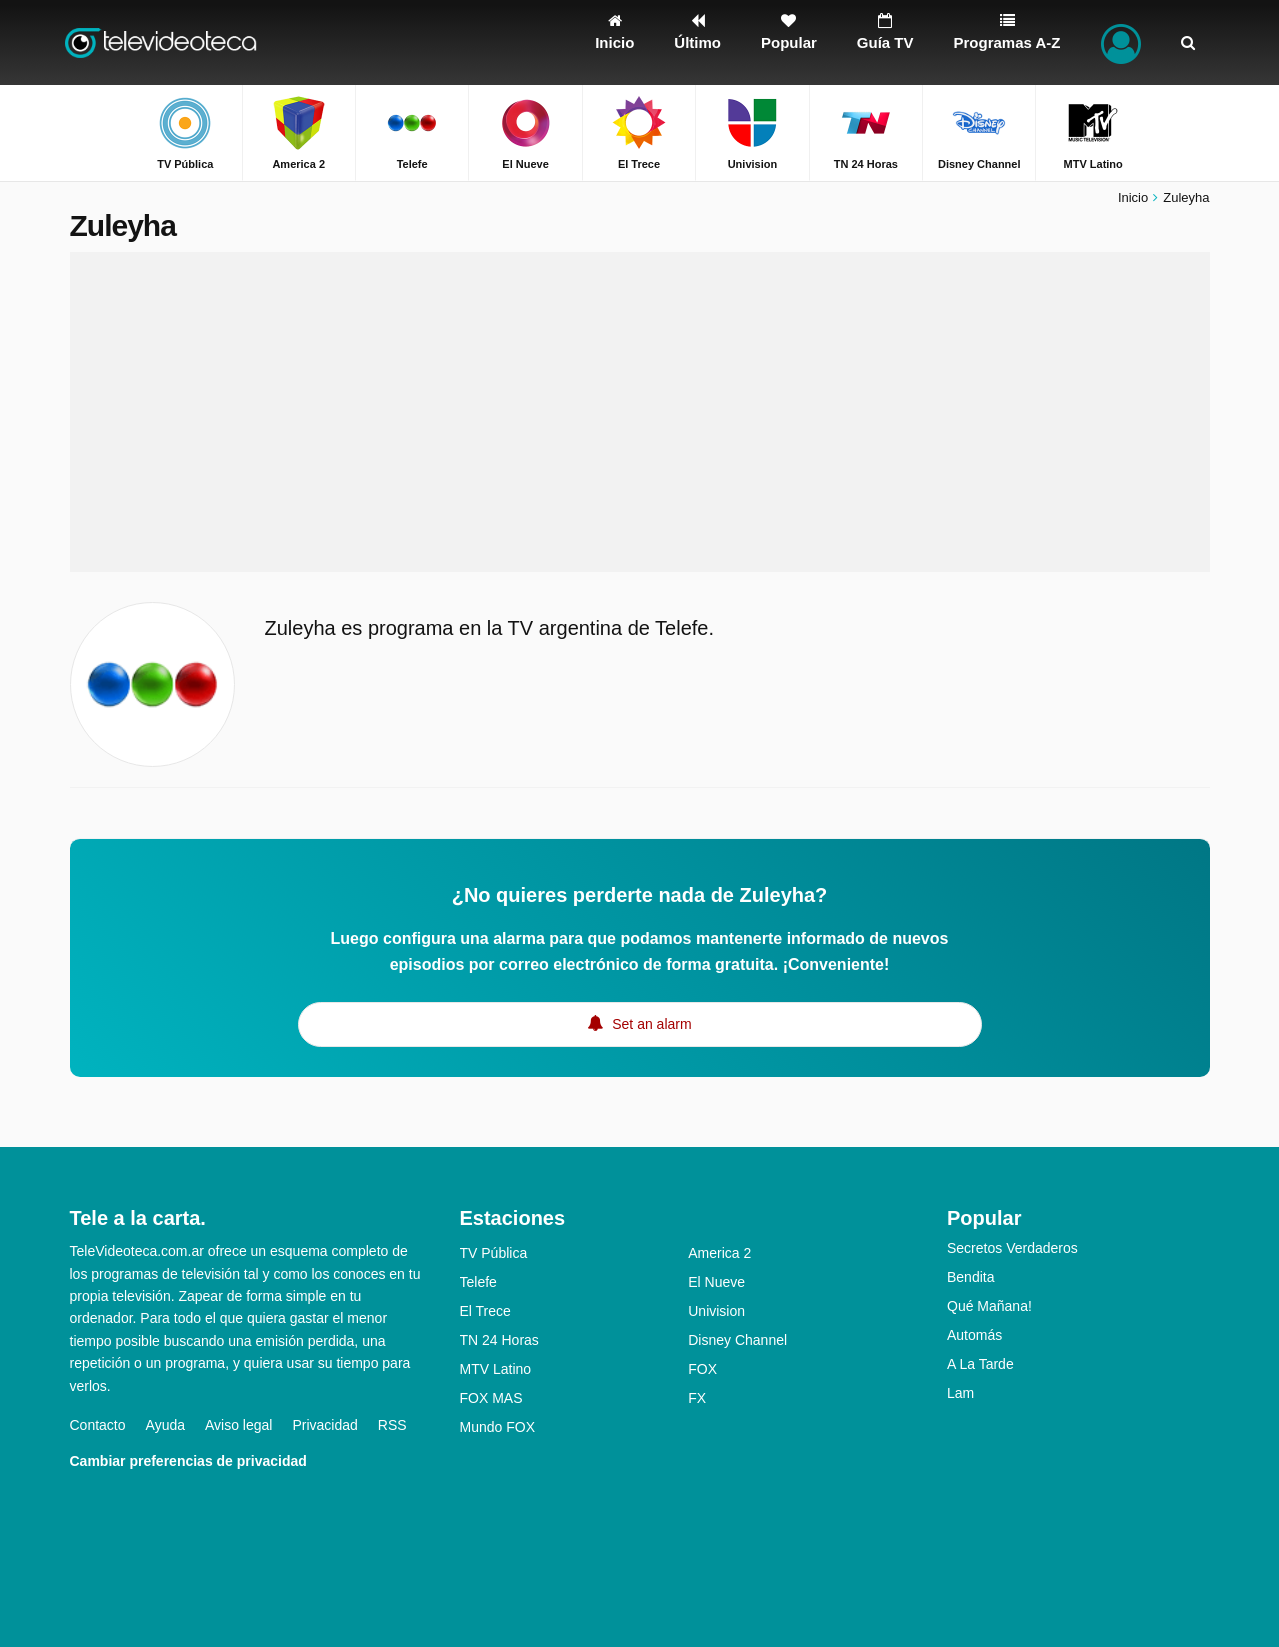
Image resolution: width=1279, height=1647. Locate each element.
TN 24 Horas (499, 1340)
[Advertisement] (640, 412)
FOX (702, 1369)
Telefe (478, 1282)
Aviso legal (238, 1425)
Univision (716, 1311)
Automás (974, 1335)
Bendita (970, 1277)
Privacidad (324, 1425)
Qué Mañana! (989, 1306)
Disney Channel (737, 1340)
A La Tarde (980, 1364)
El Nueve (716, 1282)
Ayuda (165, 1425)
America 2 (719, 1253)
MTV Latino (496, 1369)
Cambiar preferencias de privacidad (188, 1461)
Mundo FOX (497, 1427)
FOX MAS (491, 1398)
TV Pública (494, 1253)
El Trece (485, 1311)
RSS (392, 1425)
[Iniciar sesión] (1121, 42)
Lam (960, 1393)
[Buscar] (1188, 42)
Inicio (1133, 197)
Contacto (98, 1425)
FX (697, 1398)
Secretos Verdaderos (1012, 1248)
